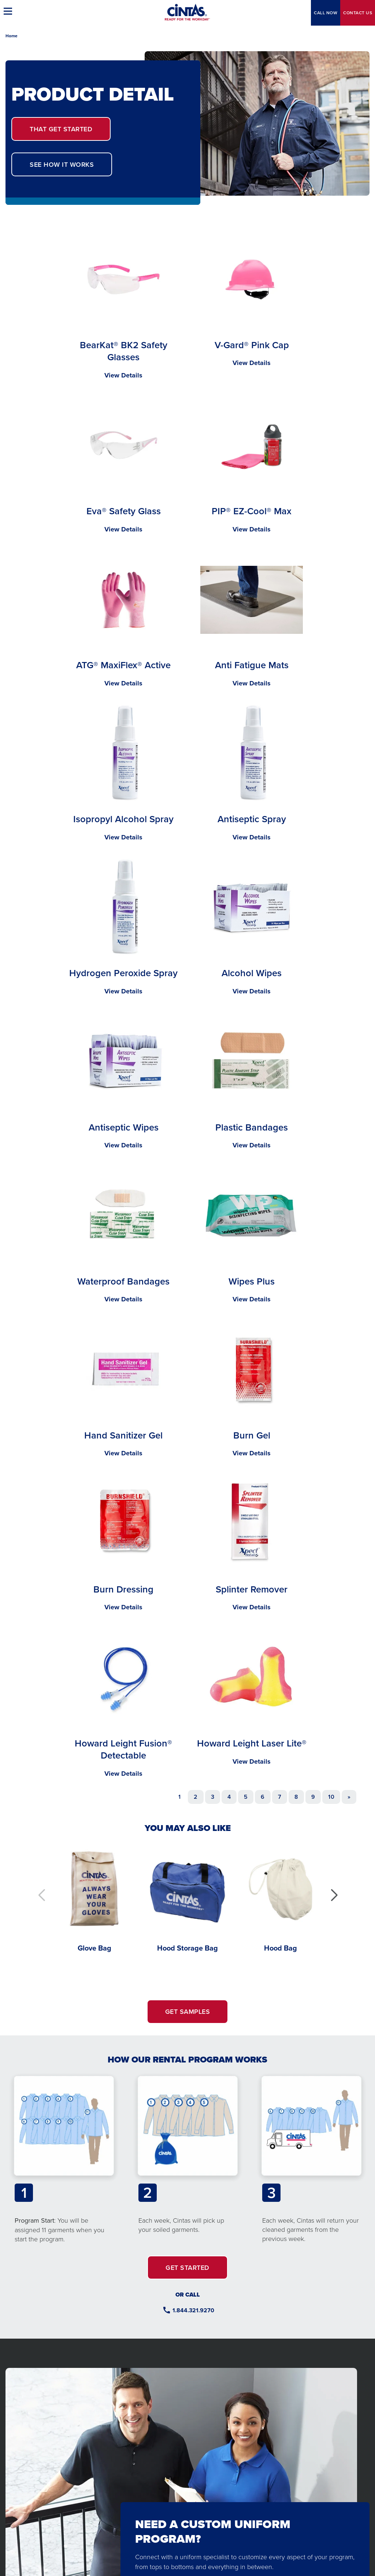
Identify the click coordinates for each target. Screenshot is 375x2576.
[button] (334, 1895)
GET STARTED (61, 128)
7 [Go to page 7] (279, 1797)
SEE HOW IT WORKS (62, 164)
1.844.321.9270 (193, 2310)
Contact (357, 13)
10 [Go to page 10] (331, 1797)
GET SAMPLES (187, 2011)
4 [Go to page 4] (229, 1797)
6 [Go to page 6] (262, 1797)
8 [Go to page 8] (296, 1797)
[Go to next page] (349, 1797)
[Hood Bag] (280, 1897)
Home (11, 36)
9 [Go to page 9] (313, 1797)
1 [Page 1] (179, 1797)
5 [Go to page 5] (246, 1797)
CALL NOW (325, 13)
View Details (123, 375)
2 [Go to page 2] (195, 1797)
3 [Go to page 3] (212, 1797)
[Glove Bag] (94, 1897)
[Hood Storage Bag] (187, 1897)
